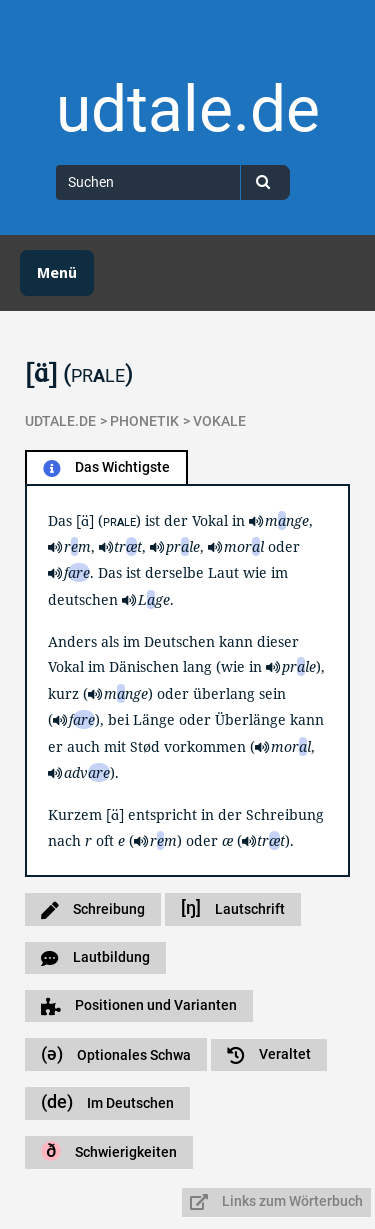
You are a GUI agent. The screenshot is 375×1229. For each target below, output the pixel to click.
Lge (154, 599)
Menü (57, 273)
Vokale (219, 421)
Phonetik (144, 421)
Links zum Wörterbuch (276, 1201)
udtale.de (188, 109)
